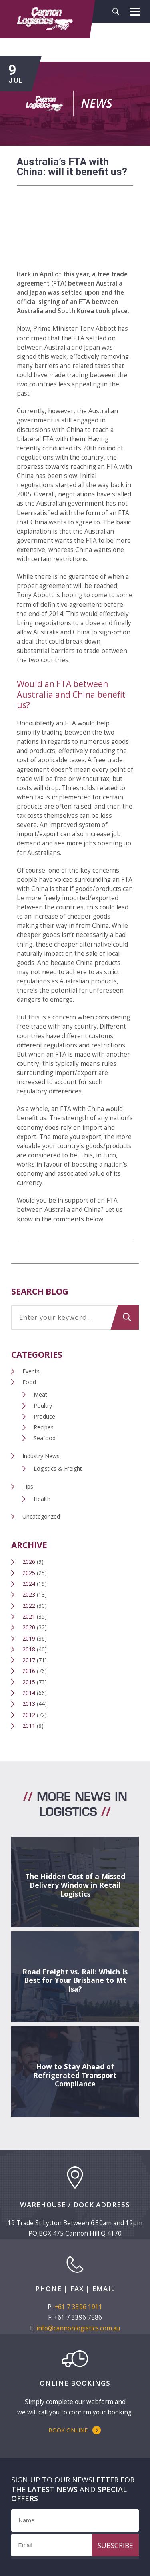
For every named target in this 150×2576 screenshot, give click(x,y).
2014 (28, 1693)
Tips (27, 1486)
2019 (28, 1638)
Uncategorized (41, 1516)
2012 (28, 1715)
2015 (28, 1682)
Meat (40, 1394)
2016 (28, 1671)
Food (29, 1382)
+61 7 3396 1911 (78, 2307)
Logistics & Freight (58, 1468)
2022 (28, 1605)
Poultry (43, 1405)
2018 (28, 1649)
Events (31, 1371)
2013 (28, 1703)
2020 (28, 1627)
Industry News (41, 1456)
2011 (28, 1725)
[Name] (75, 2520)
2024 (28, 1583)
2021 (28, 1616)
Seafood (45, 1438)
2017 (28, 1660)
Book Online (68, 2430)
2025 (28, 1573)
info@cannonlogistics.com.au (78, 2328)
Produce (44, 1416)
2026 (28, 1561)
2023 (28, 1594)
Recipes (44, 1427)
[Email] (75, 2545)
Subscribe (115, 2545)
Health (42, 1499)
